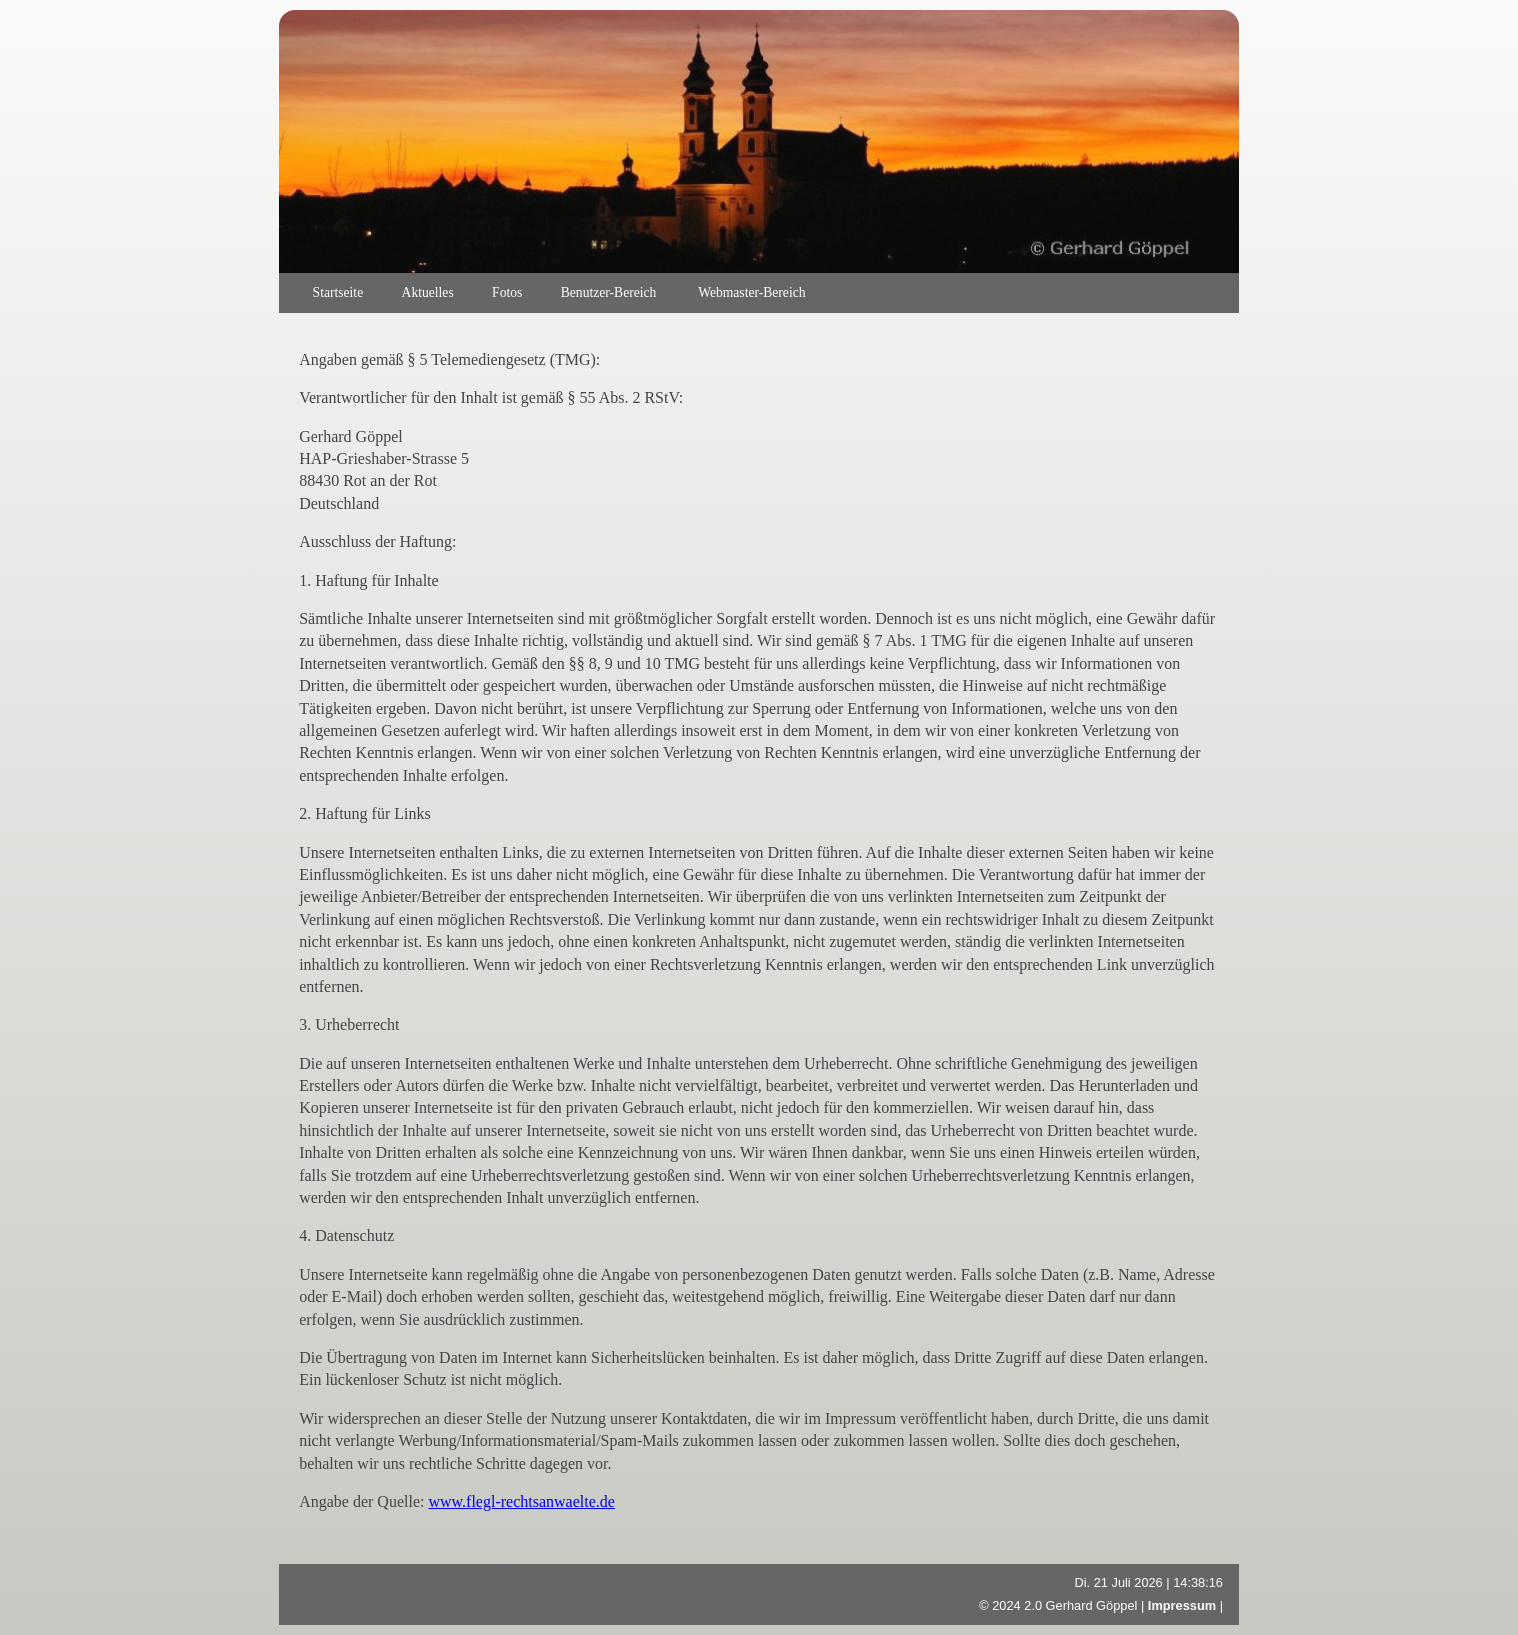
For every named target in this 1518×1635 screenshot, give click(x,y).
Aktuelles (428, 292)
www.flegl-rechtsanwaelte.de (521, 1501)
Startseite (338, 292)
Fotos (507, 292)
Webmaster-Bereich (751, 292)
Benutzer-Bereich (610, 292)
